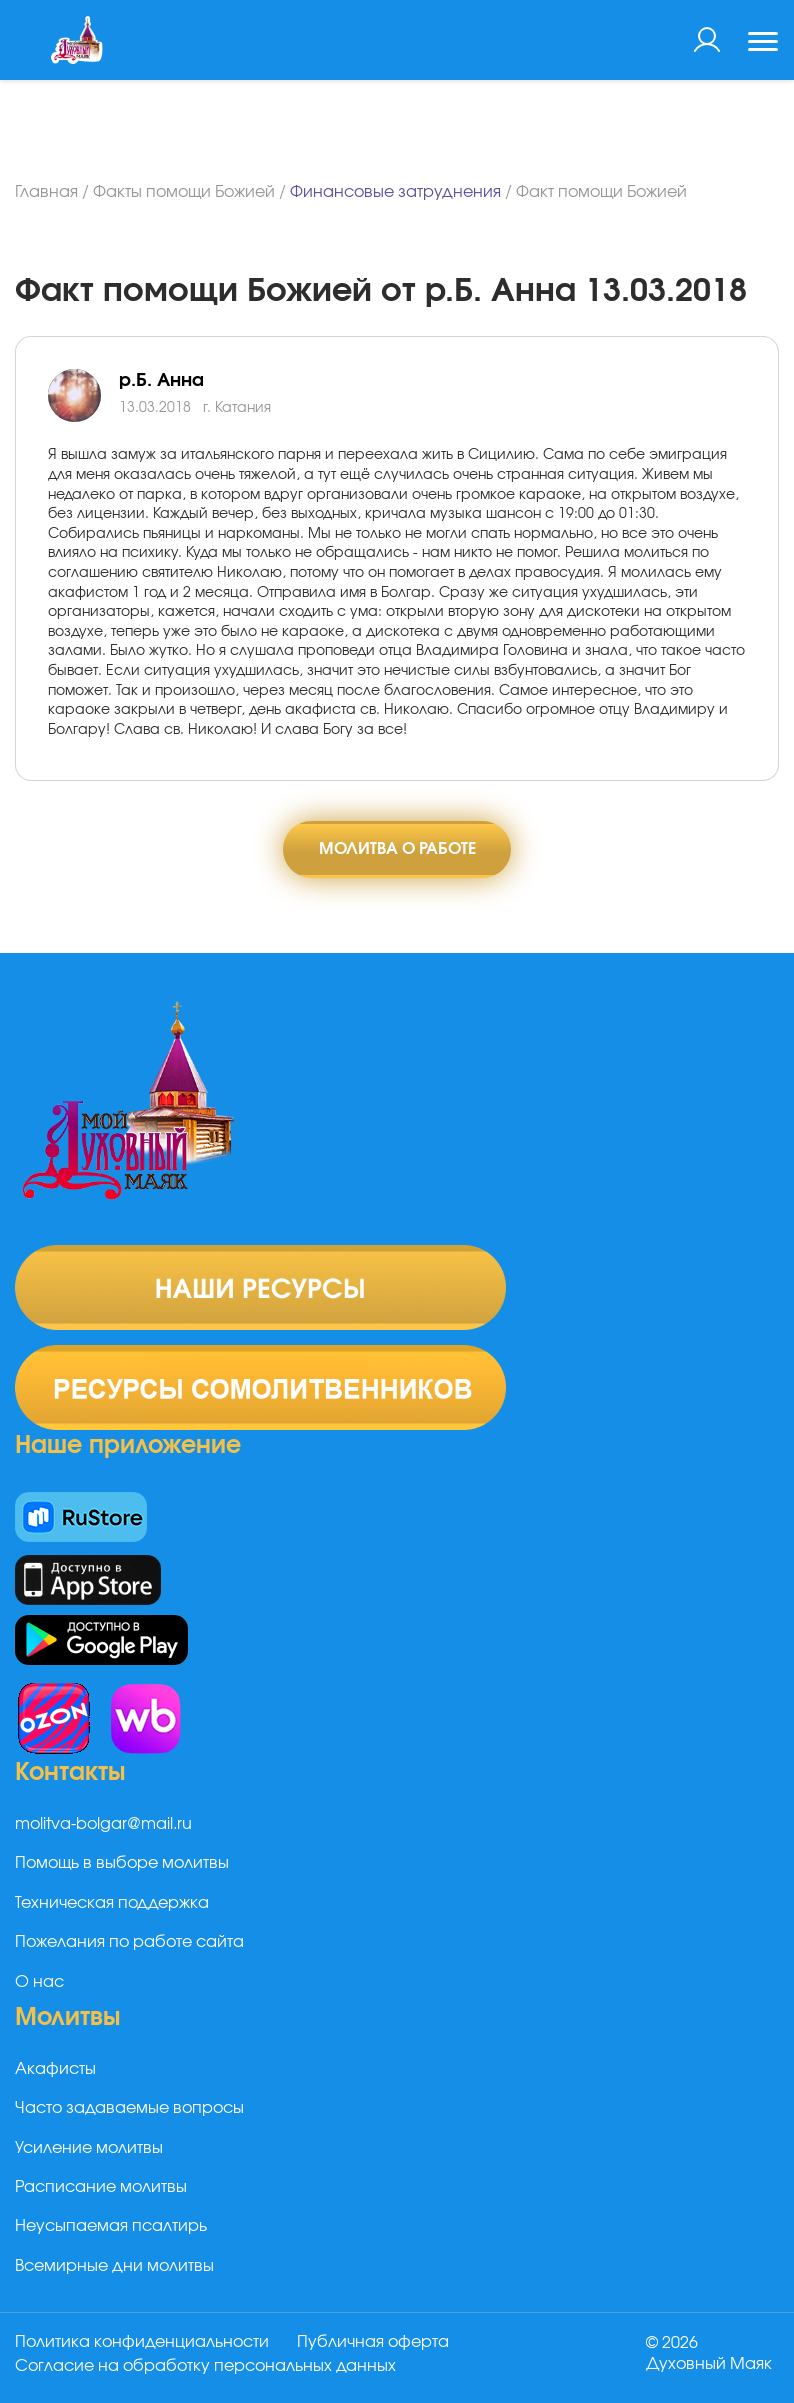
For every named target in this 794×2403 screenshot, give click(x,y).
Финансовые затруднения (395, 192)
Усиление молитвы (89, 2148)
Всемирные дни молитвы (114, 2266)
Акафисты (55, 2069)
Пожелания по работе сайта (129, 1942)
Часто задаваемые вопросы (129, 2108)
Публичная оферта (373, 2342)
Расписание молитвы (101, 2187)
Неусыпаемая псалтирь (111, 2227)
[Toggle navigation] (763, 44)
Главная (46, 192)
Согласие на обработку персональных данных (205, 2366)
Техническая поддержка (112, 1903)
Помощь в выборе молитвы (122, 1864)
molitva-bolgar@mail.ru (103, 1824)
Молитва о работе (397, 849)
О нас (39, 1982)
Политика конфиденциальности (142, 2342)
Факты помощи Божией (184, 192)
